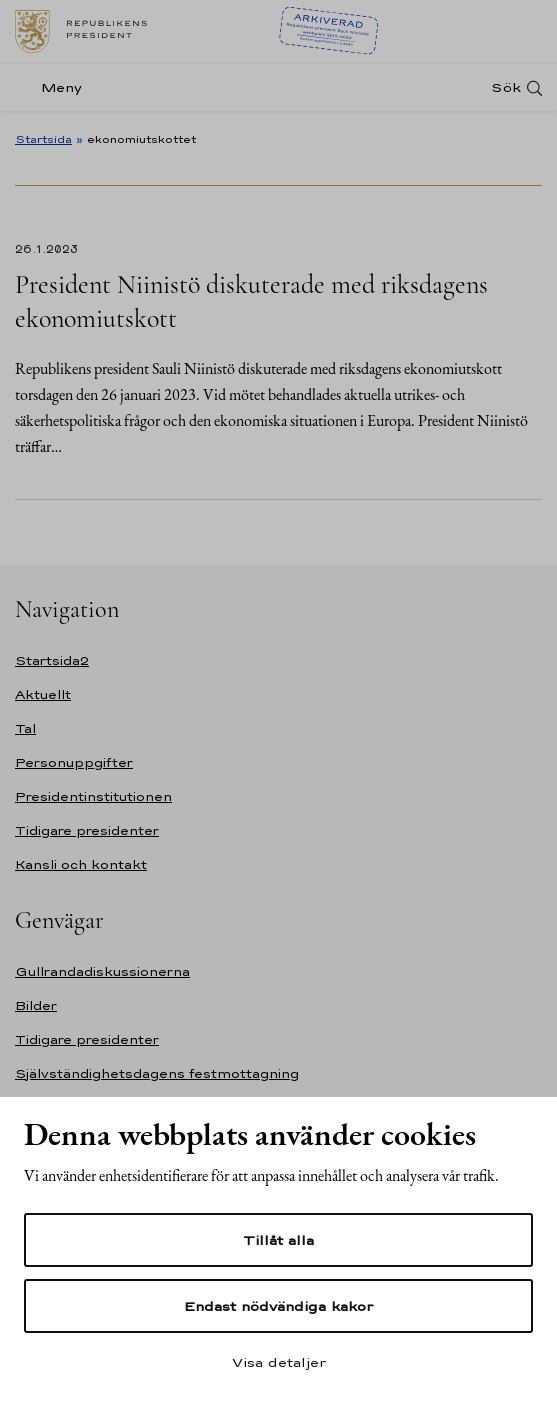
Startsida (43, 139)
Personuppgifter (74, 762)
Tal (25, 728)
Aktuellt (43, 694)
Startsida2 (52, 660)
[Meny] (54, 87)
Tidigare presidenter (87, 830)
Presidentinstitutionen (93, 796)
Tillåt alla (278, 1240)
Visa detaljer (279, 1362)
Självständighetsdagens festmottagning (157, 1073)
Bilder (36, 1005)
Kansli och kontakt (81, 864)
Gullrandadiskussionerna (102, 971)
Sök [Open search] (506, 87)
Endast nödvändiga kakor (278, 1306)
